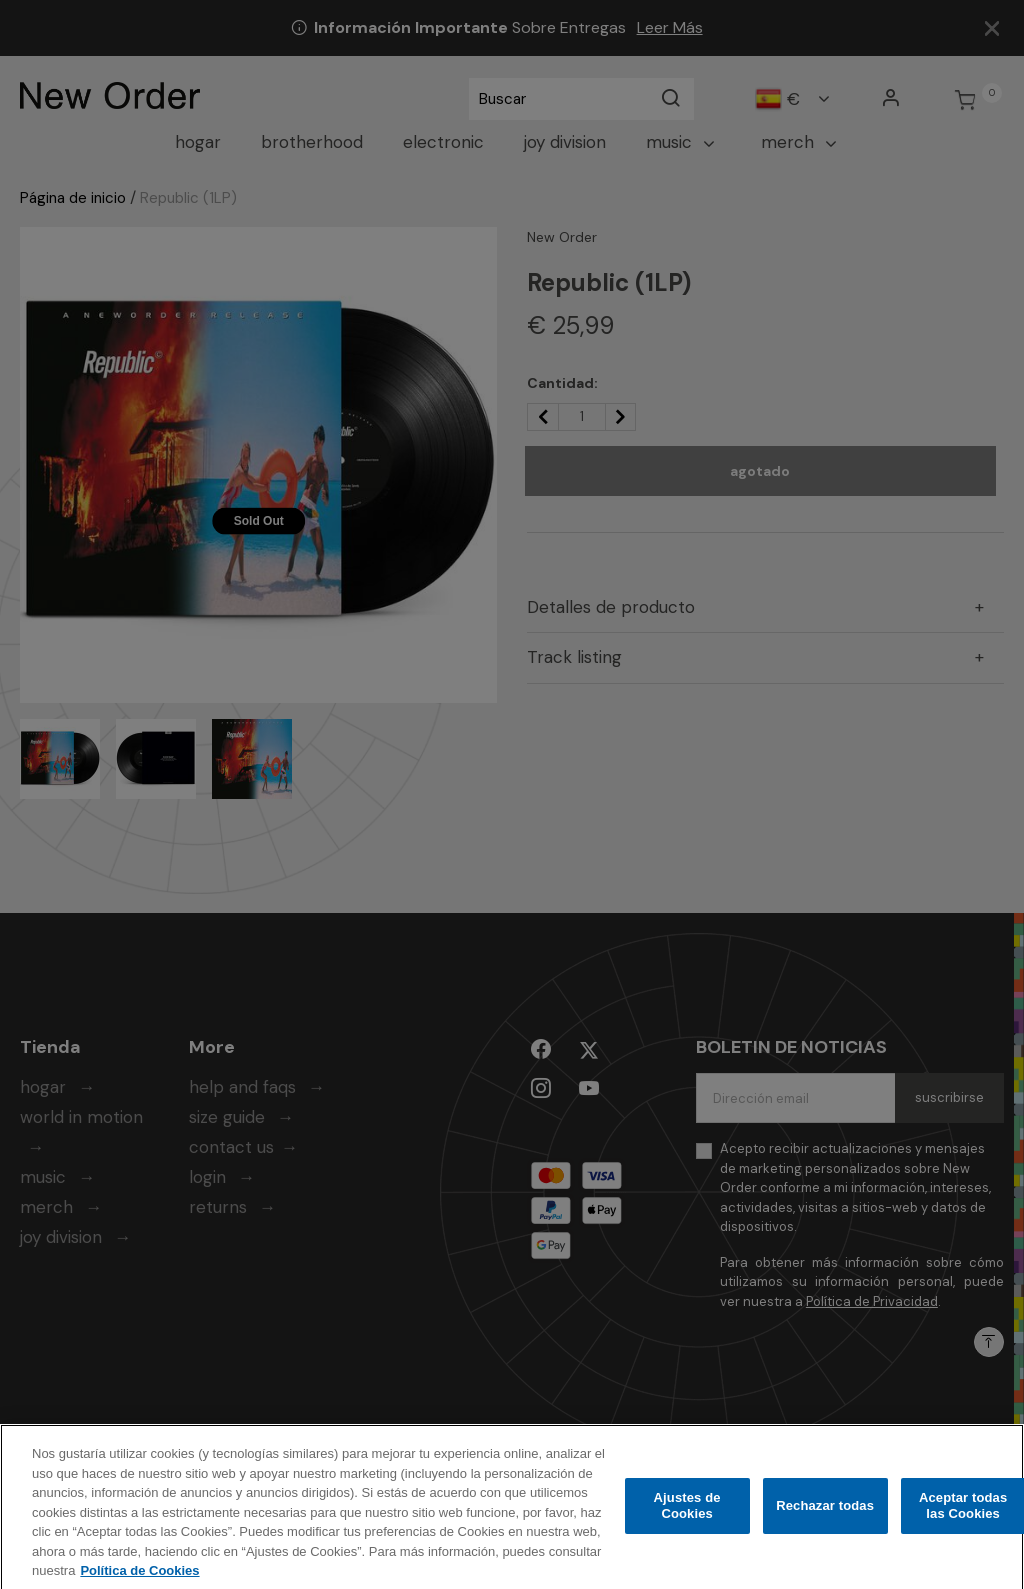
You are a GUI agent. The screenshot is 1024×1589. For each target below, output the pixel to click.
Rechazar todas (825, 1516)
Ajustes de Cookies (687, 1516)
